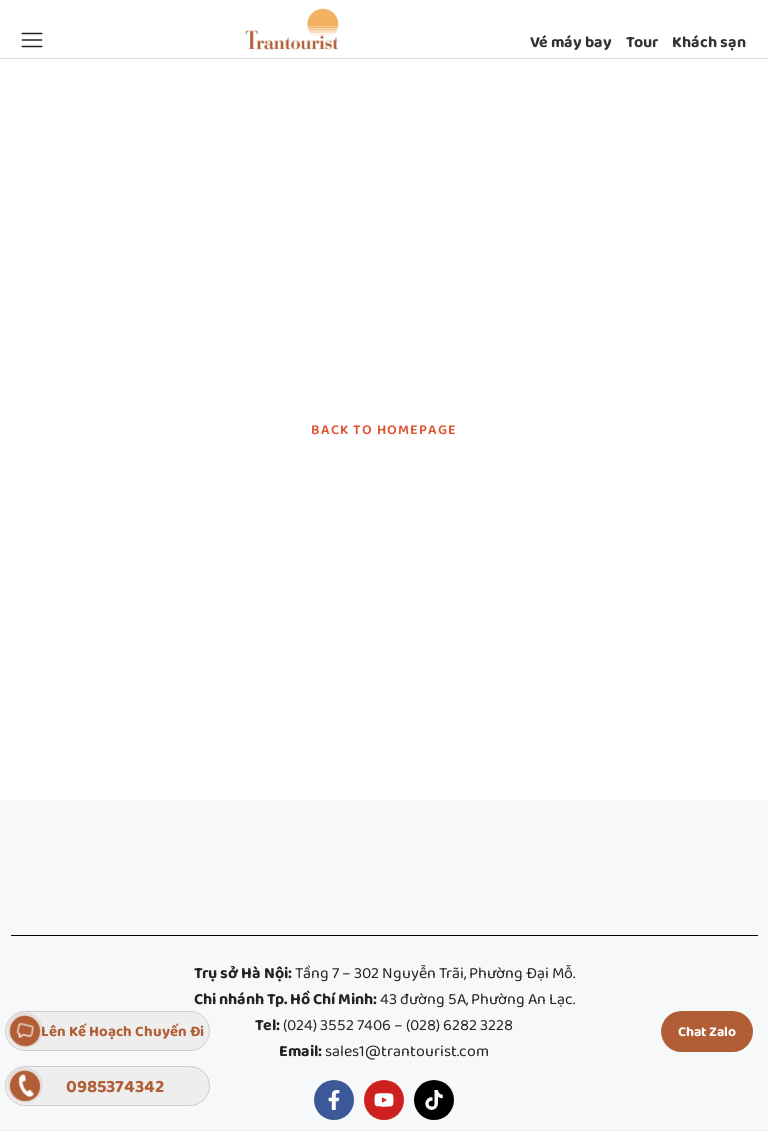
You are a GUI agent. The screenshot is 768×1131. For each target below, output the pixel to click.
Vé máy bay (571, 43)
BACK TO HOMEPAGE (384, 430)
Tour (642, 43)
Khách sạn (709, 43)
